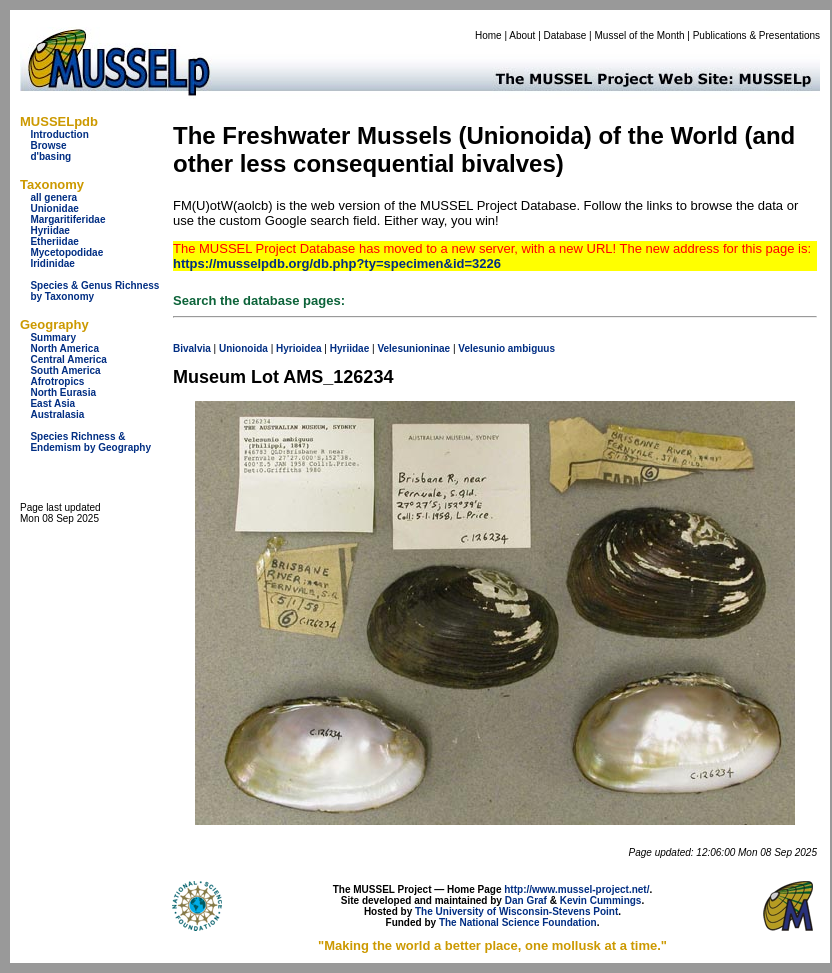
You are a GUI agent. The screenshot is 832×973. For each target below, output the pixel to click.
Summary (53, 337)
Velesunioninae (413, 348)
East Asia (52, 403)
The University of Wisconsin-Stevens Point (516, 911)
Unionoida (243, 348)
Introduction (59, 134)
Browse (48, 145)
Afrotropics (57, 381)
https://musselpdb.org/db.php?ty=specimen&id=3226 (337, 263)
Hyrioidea (299, 348)
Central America (68, 359)
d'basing (50, 156)
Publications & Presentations (756, 35)
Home (488, 35)
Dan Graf (526, 900)
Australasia (57, 414)
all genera (53, 197)
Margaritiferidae (67, 219)
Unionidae (54, 208)
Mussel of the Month (640, 35)
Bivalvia (192, 348)
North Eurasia (63, 392)
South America (65, 370)
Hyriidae (49, 230)
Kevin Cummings (601, 900)
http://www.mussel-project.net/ (576, 889)
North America (64, 348)
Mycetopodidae (66, 252)
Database (565, 35)
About (522, 35)
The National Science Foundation (518, 922)
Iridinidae (52, 263)
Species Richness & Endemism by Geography (90, 442)
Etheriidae (54, 241)
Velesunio (481, 348)
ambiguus (531, 348)
